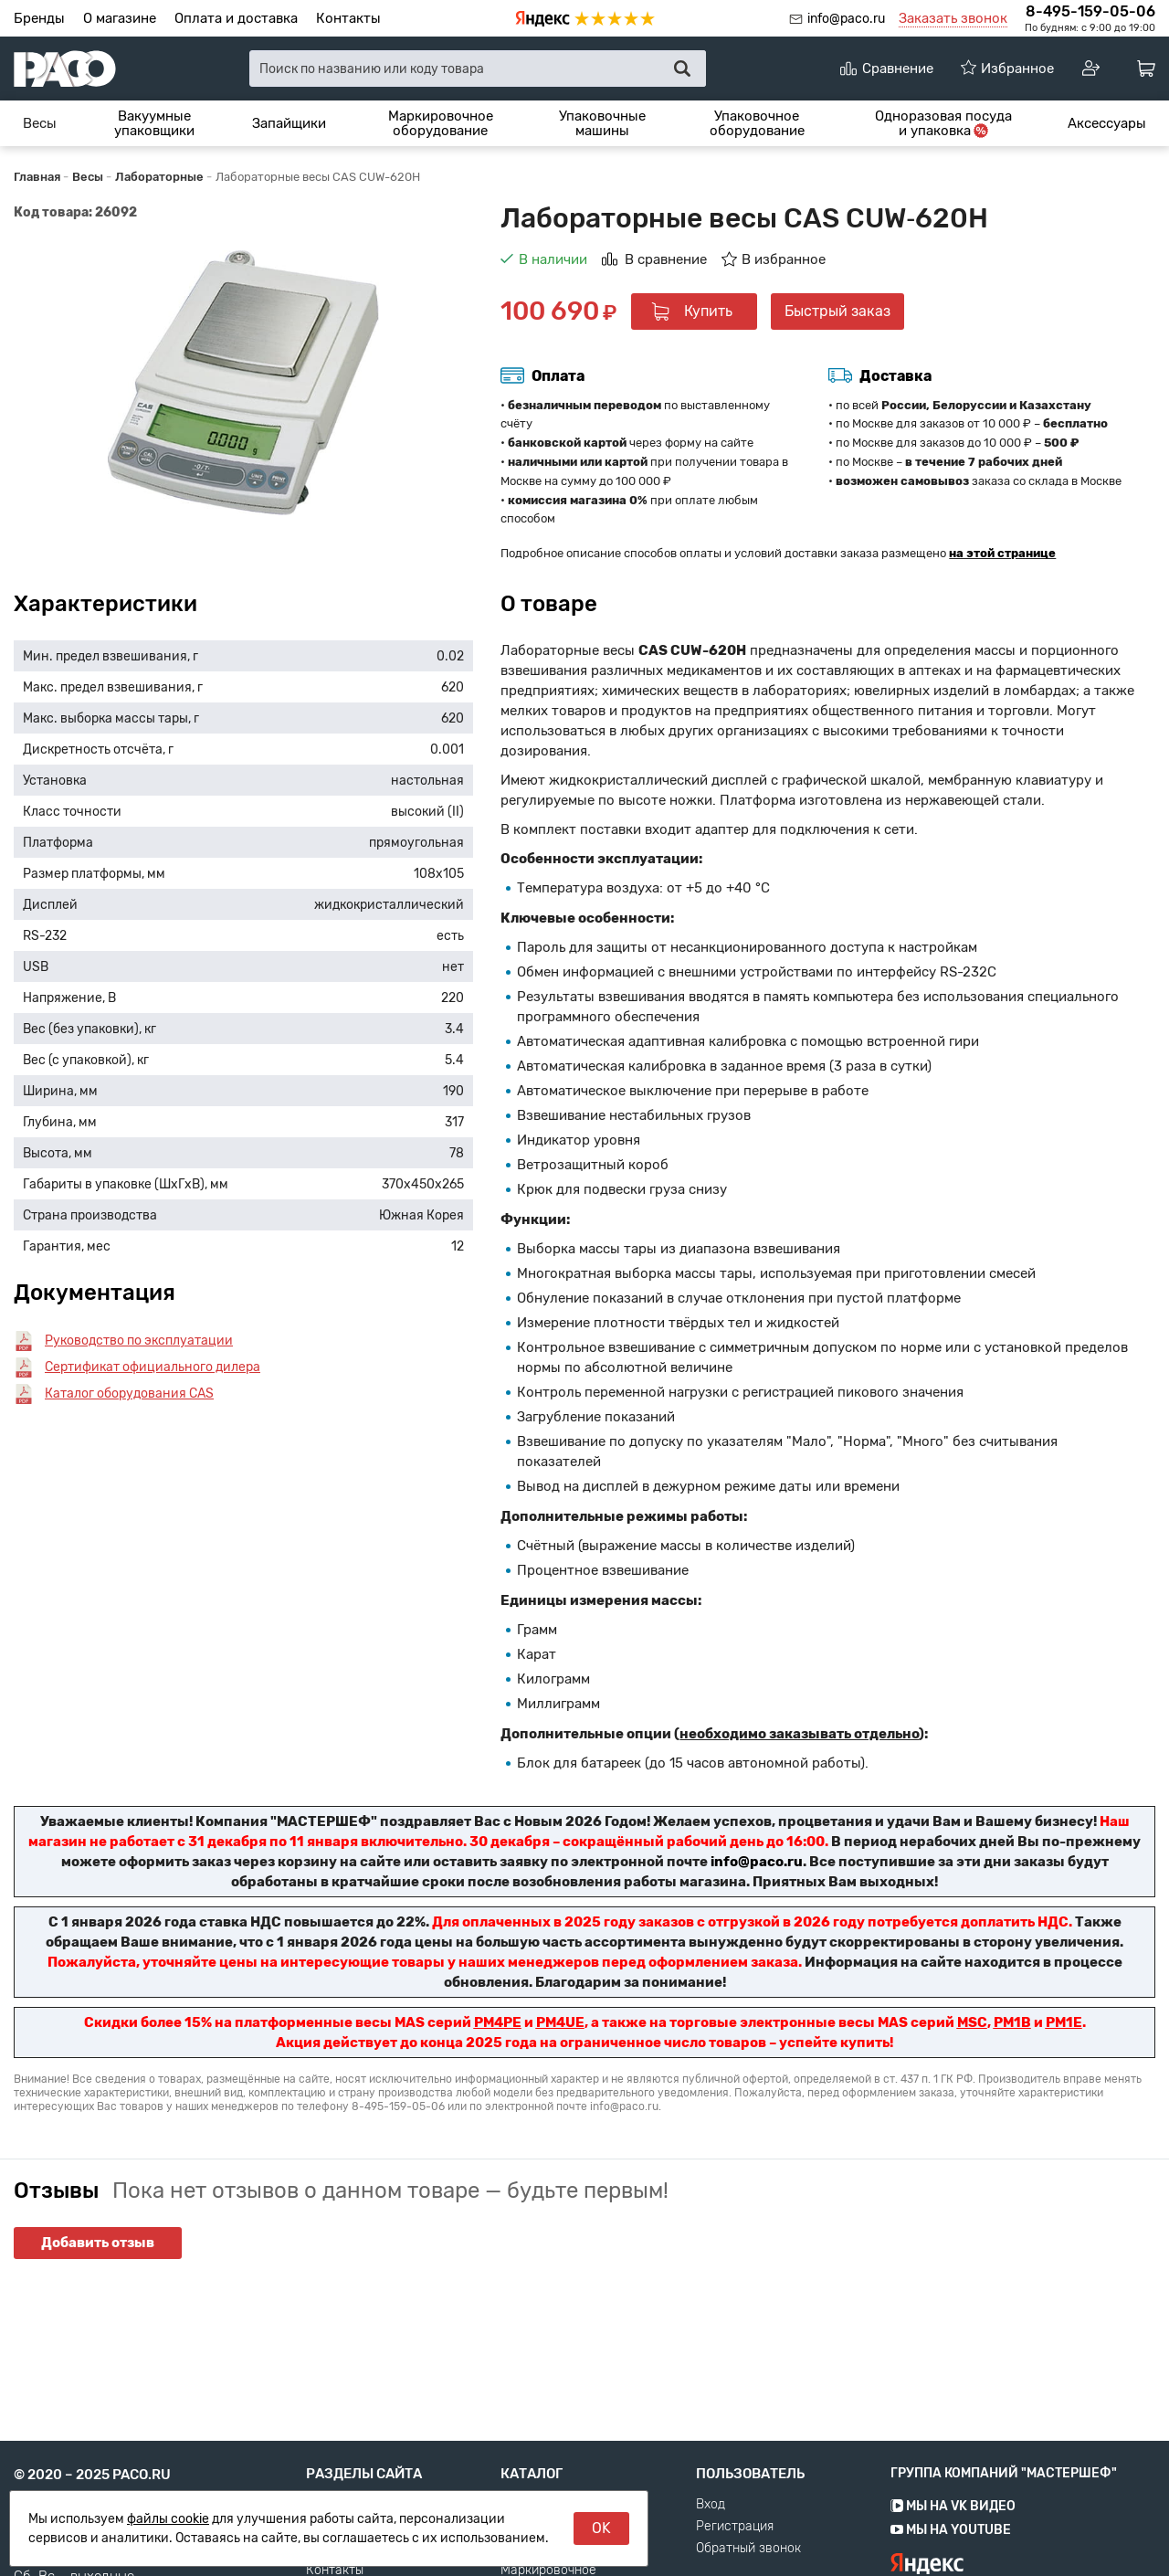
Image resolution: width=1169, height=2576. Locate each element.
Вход (710, 2543)
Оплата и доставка (236, 18)
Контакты (348, 18)
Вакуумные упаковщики (154, 124)
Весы (40, 123)
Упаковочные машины (602, 124)
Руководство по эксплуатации (139, 1340)
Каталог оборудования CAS (129, 1393)
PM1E (1064, 2022)
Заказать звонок (953, 18)
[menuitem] (39, 123)
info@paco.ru (846, 18)
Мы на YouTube (950, 2568)
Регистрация (735, 2565)
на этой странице (1002, 553)
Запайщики (289, 123)
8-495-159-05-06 (1090, 11)
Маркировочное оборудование (440, 124)
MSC (972, 2022)
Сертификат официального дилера (152, 1367)
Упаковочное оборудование (757, 124)
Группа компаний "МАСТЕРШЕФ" (1003, 2511)
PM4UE (560, 2022)
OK (601, 2528)
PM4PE (497, 2022)
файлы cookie (168, 2519)
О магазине (119, 18)
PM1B (1012, 2022)
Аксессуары (1107, 123)
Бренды (39, 18)
